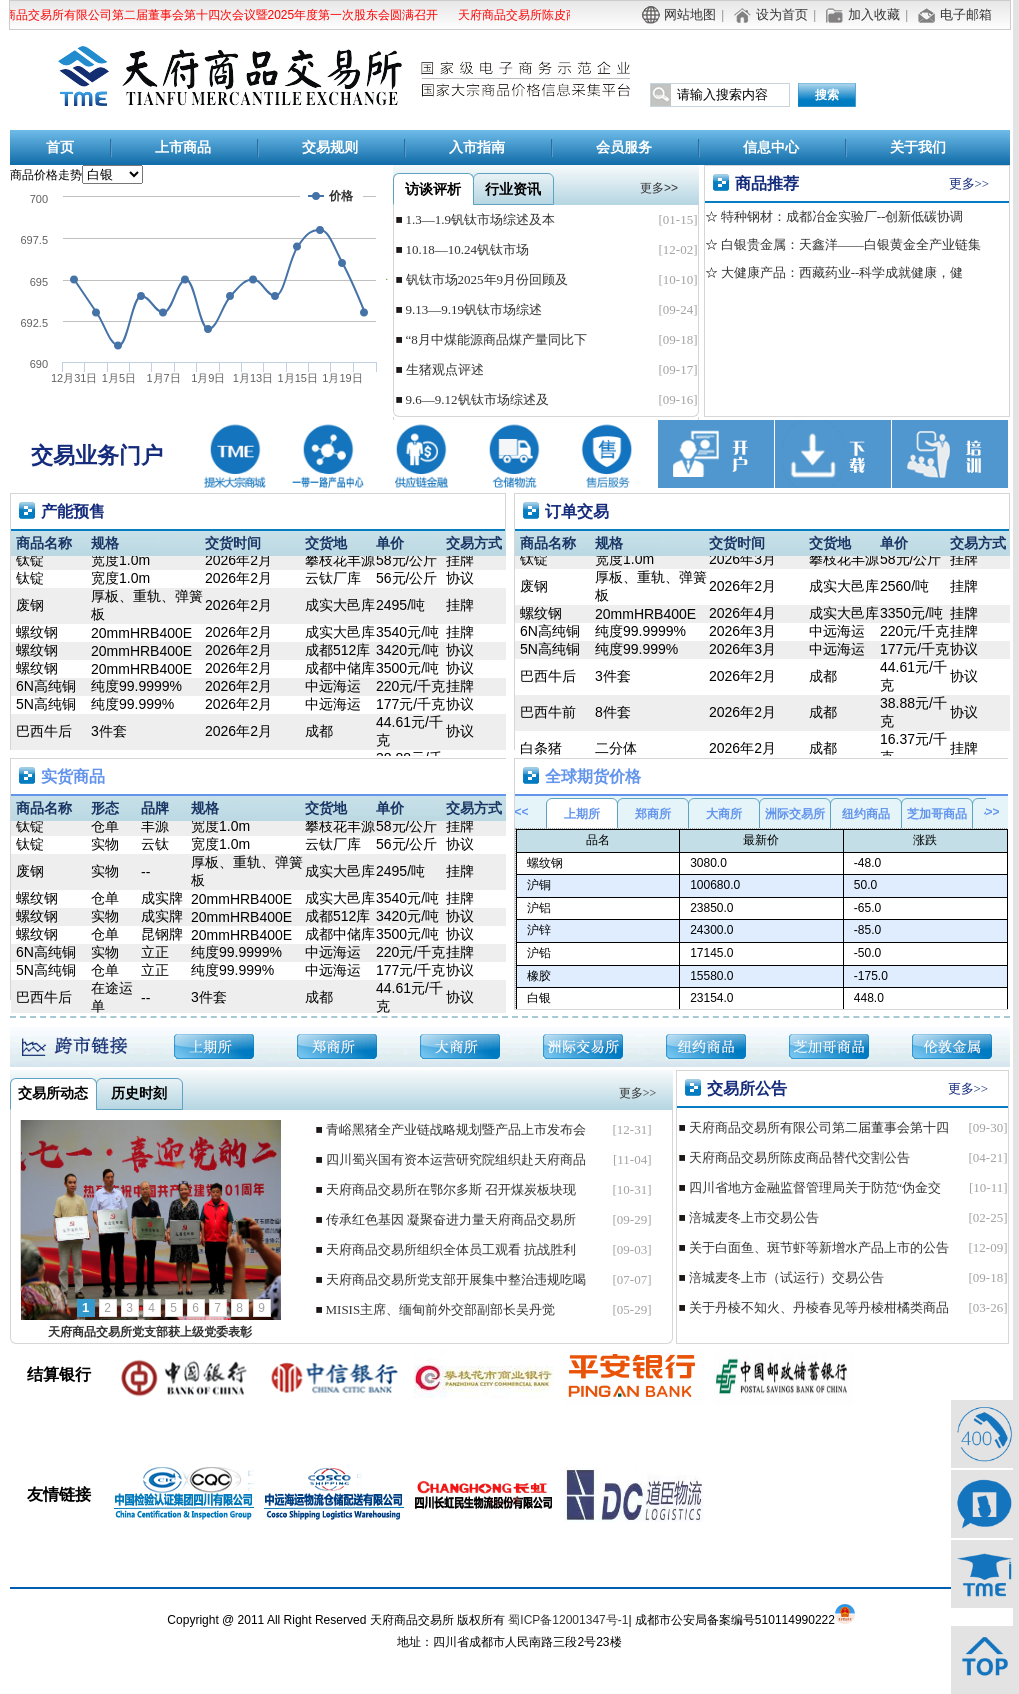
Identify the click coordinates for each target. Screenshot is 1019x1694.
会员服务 (624, 147)
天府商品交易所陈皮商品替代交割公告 (562, 15)
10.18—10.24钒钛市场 (468, 249)
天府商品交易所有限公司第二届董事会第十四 (819, 1127)
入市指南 (477, 147)
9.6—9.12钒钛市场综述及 (477, 399)
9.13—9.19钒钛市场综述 (474, 309)
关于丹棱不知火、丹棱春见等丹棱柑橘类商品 (819, 1307)
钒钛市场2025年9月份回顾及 (487, 279)
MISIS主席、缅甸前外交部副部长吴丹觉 (441, 1309)
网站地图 (690, 14)
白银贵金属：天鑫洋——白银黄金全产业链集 (849, 244)
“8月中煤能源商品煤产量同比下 (496, 339)
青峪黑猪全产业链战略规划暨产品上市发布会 (456, 1129)
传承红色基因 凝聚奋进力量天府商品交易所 (451, 1219)
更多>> (969, 183)
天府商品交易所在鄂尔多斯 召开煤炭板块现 (451, 1189)
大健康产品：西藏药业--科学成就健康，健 (841, 272)
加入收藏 (874, 14)
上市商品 (183, 147)
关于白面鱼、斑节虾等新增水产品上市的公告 (819, 1247)
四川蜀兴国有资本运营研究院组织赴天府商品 (456, 1159)
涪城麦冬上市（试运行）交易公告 (786, 1277)
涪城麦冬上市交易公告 (754, 1217)
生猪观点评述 (445, 369)
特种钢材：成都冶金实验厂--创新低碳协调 (841, 216)
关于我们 (918, 147)
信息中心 (771, 147)
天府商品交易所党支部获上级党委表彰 (150, 1332)
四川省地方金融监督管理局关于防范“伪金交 (815, 1187)
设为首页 (782, 14)
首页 (60, 147)
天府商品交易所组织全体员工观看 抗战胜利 (451, 1249)
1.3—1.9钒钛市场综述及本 (481, 219)
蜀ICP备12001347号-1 (568, 1620)
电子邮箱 (966, 14)
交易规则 (330, 147)
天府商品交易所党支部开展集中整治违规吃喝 (456, 1279)
